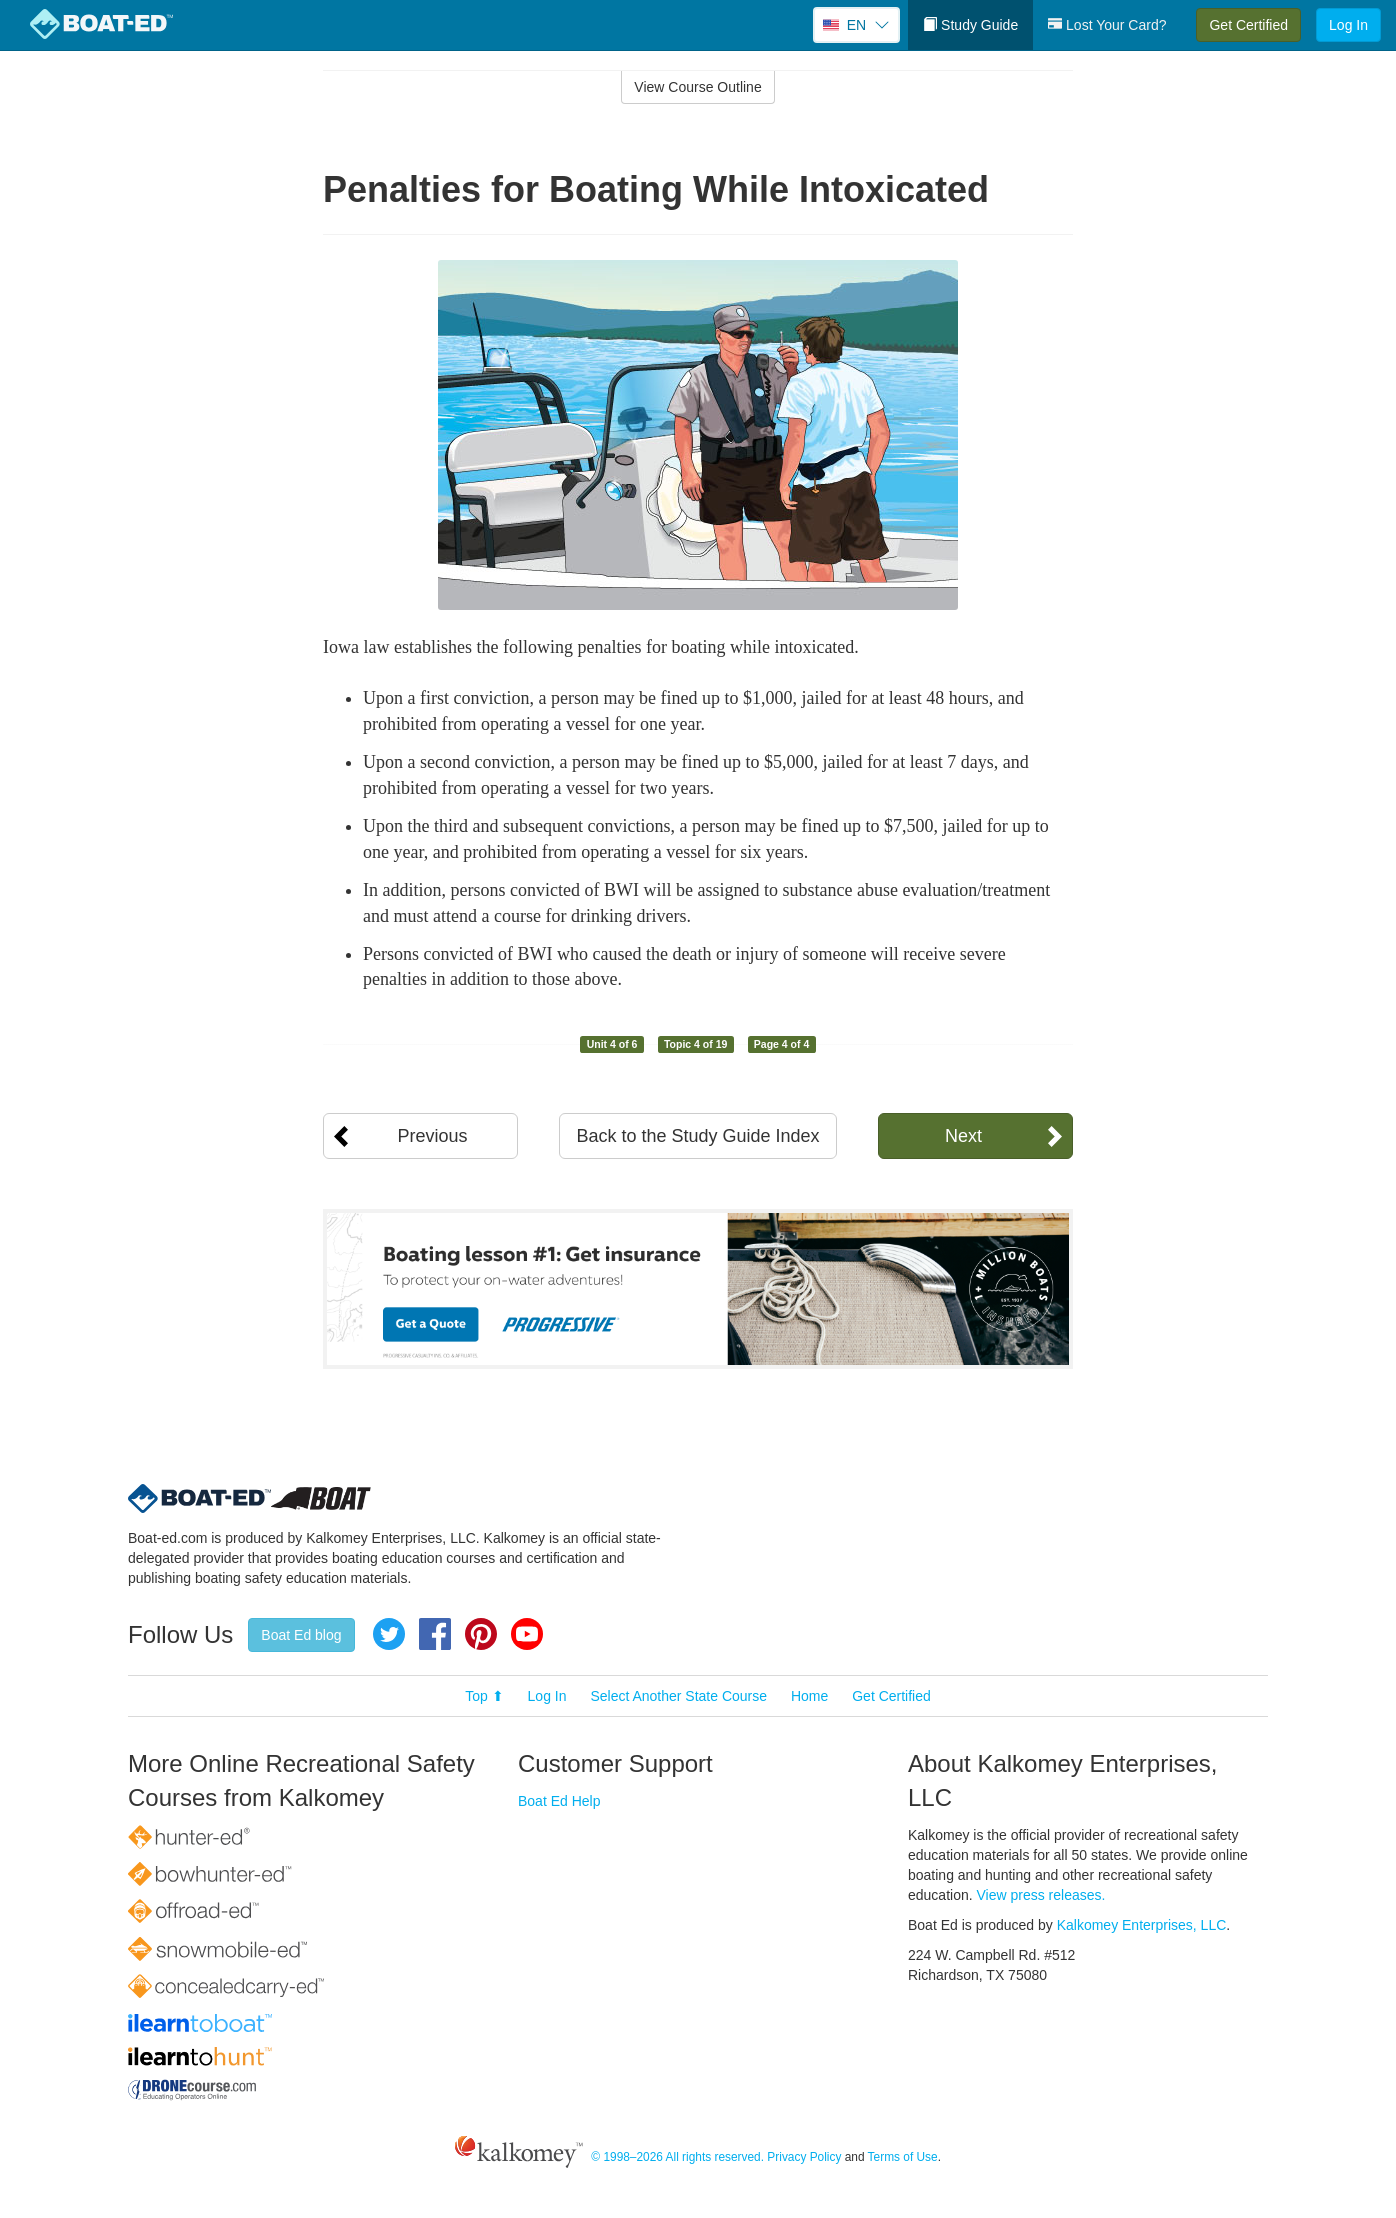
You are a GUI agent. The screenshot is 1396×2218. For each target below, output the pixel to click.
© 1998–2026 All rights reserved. (677, 2157)
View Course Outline (697, 87)
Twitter (389, 1634)
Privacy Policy (804, 2157)
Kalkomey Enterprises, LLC (1142, 1925)
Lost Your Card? (1107, 25)
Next (963, 1136)
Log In (1348, 25)
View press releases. (1041, 1895)
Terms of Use (903, 2157)
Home (809, 1696)
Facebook (435, 1634)
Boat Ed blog (301, 1635)
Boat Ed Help (559, 1801)
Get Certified (1248, 25)
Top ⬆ (484, 1696)
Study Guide (970, 25)
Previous (432, 1136)
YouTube (527, 1634)
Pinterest (481, 1634)
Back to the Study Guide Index (697, 1136)
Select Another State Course (678, 1696)
